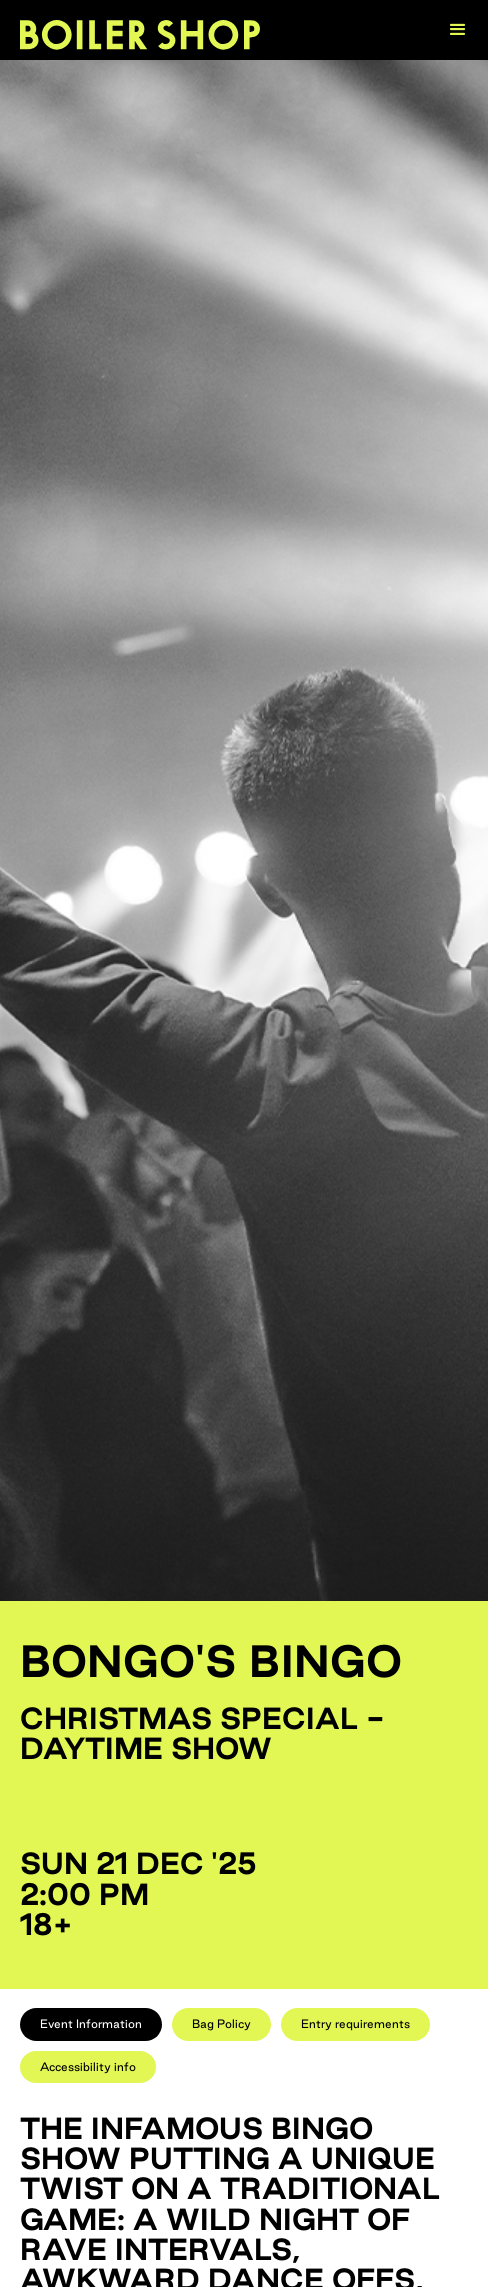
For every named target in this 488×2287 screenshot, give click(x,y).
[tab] (91, 2024)
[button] (458, 30)
